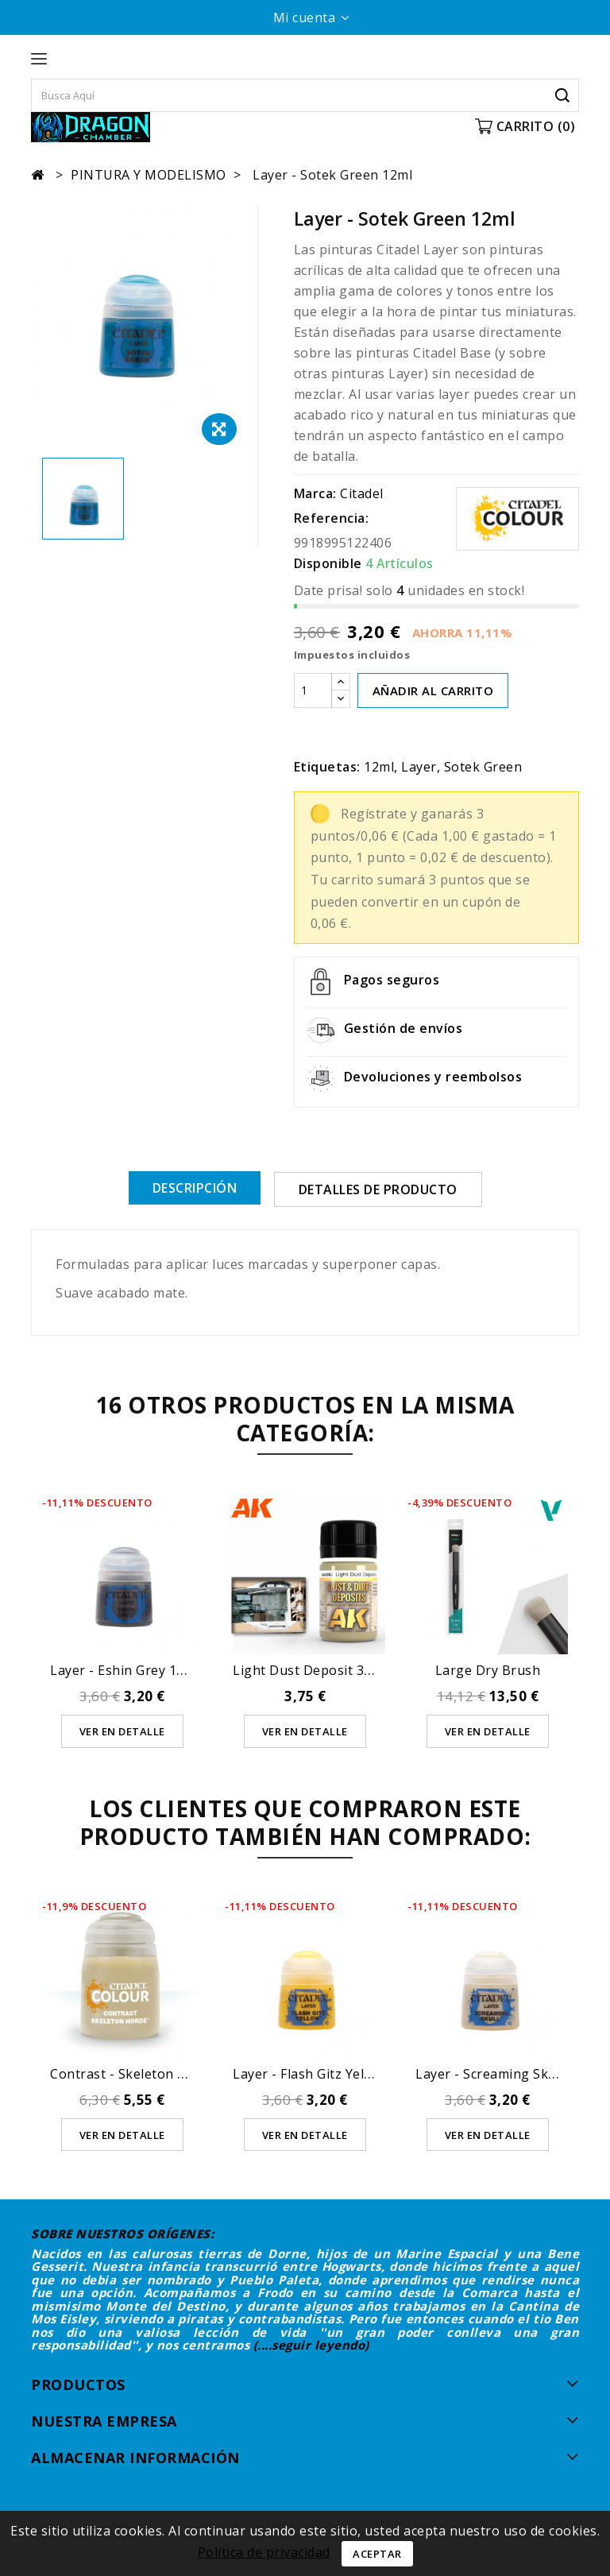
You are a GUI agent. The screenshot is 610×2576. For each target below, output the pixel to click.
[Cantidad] (313, 690)
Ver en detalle (122, 1730)
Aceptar (377, 2554)
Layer (419, 767)
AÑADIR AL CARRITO (433, 690)
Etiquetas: (327, 767)
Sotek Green (483, 767)
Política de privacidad (264, 2552)
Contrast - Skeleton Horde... (137, 2073)
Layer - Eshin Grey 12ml (124, 1669)
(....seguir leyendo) (311, 2345)
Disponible (328, 563)
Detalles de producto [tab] (378, 1189)
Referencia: (331, 518)
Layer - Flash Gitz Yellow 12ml (326, 2073)
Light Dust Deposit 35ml (310, 1669)
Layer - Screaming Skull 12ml (506, 2073)
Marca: (315, 493)
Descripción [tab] (194, 1188)
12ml (379, 767)
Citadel (362, 493)
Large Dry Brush (488, 1669)
